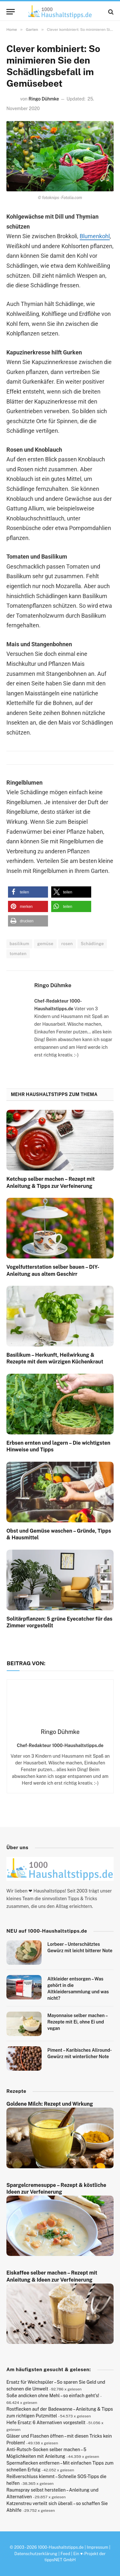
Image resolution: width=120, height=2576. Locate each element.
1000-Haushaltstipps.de (61, 2547)
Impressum (97, 2547)
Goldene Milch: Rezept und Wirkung (49, 2104)
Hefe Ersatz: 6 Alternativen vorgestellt (45, 2422)
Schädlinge (92, 943)
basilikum (19, 943)
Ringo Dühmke (43, 98)
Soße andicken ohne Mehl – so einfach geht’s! (52, 2395)
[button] (28, 892)
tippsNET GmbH (60, 2559)
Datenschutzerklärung (36, 2553)
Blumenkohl (95, 236)
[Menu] (10, 11)
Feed (65, 2553)
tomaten (18, 953)
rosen (67, 943)
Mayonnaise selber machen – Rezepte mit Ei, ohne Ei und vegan (77, 2022)
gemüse (45, 943)
